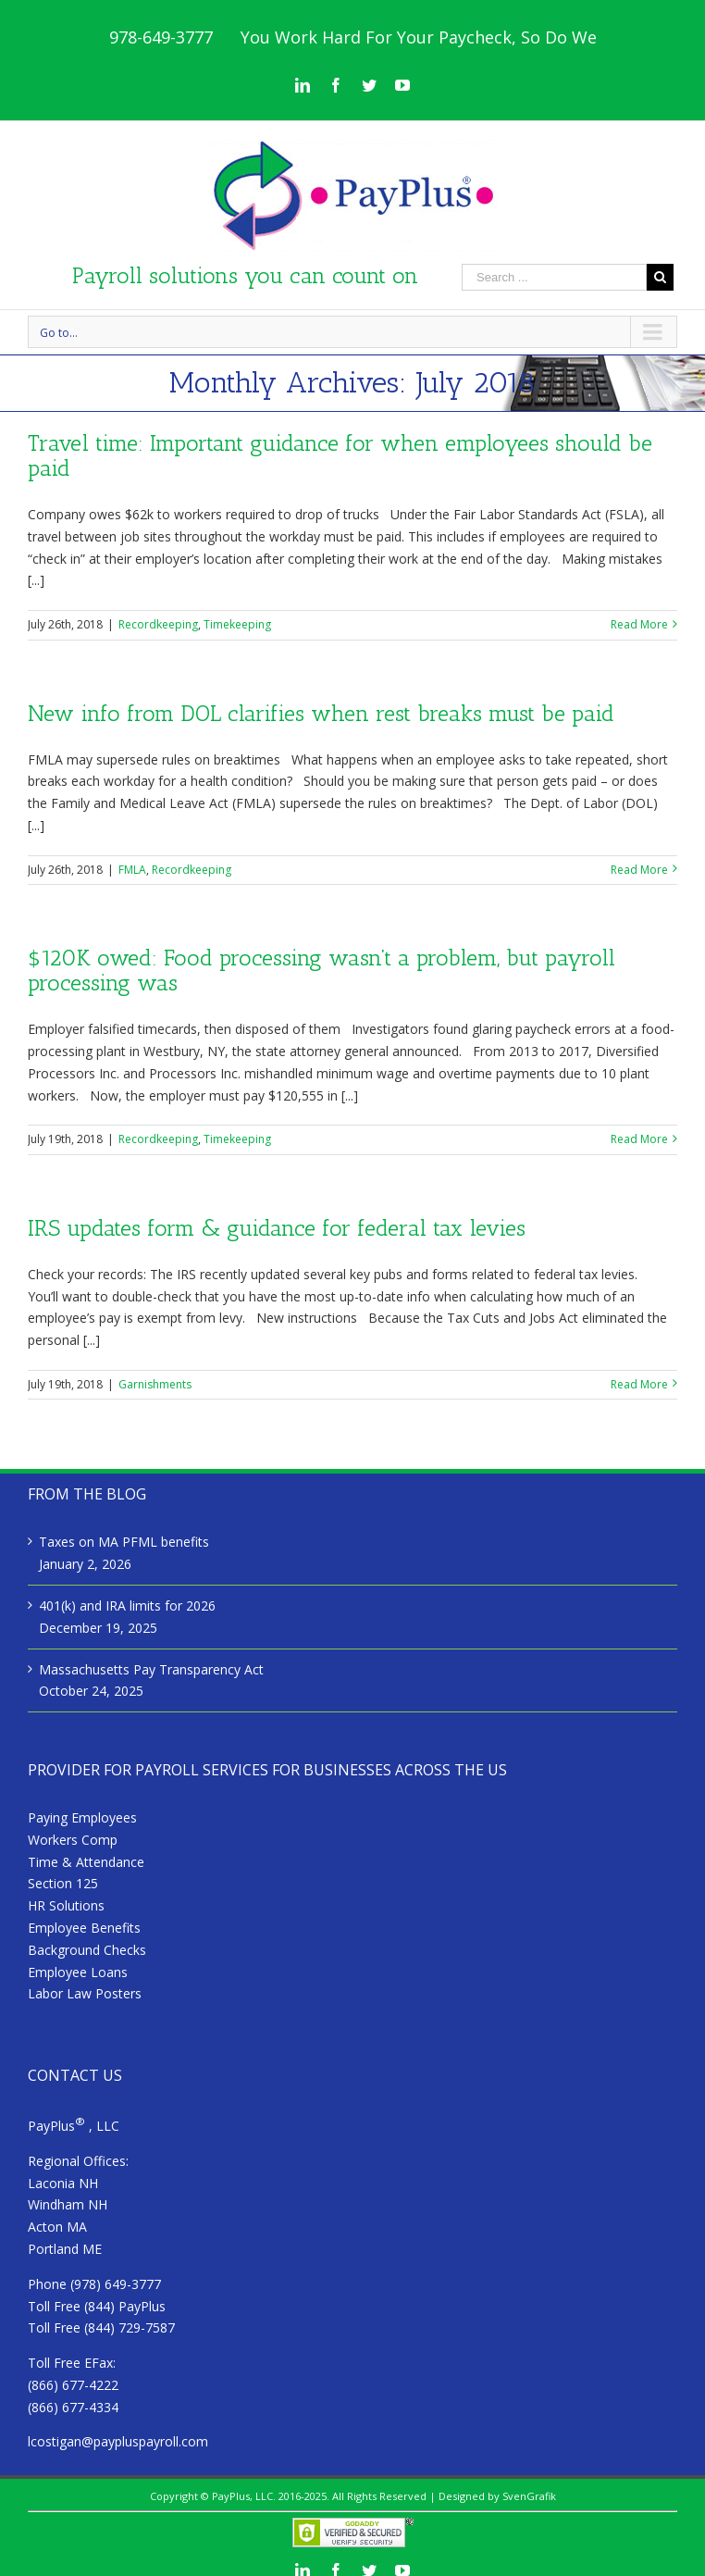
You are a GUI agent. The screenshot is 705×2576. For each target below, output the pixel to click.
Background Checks (87, 1950)
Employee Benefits (84, 1927)
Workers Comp (73, 1839)
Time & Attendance (86, 1862)
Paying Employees (82, 1817)
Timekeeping (237, 624)
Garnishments (155, 1384)
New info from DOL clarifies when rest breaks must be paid (321, 713)
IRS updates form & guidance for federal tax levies (277, 1227)
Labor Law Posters (85, 1993)
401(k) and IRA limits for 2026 (127, 1605)
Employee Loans (78, 1972)
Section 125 (63, 1883)
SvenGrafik (529, 2496)
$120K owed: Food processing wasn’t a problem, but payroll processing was (321, 970)
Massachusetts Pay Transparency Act (151, 1669)
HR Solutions (66, 1905)
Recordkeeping (158, 624)
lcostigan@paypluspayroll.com (118, 2441)
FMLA (132, 869)
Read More (639, 624)
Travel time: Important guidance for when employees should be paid (340, 455)
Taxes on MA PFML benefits (124, 1541)
